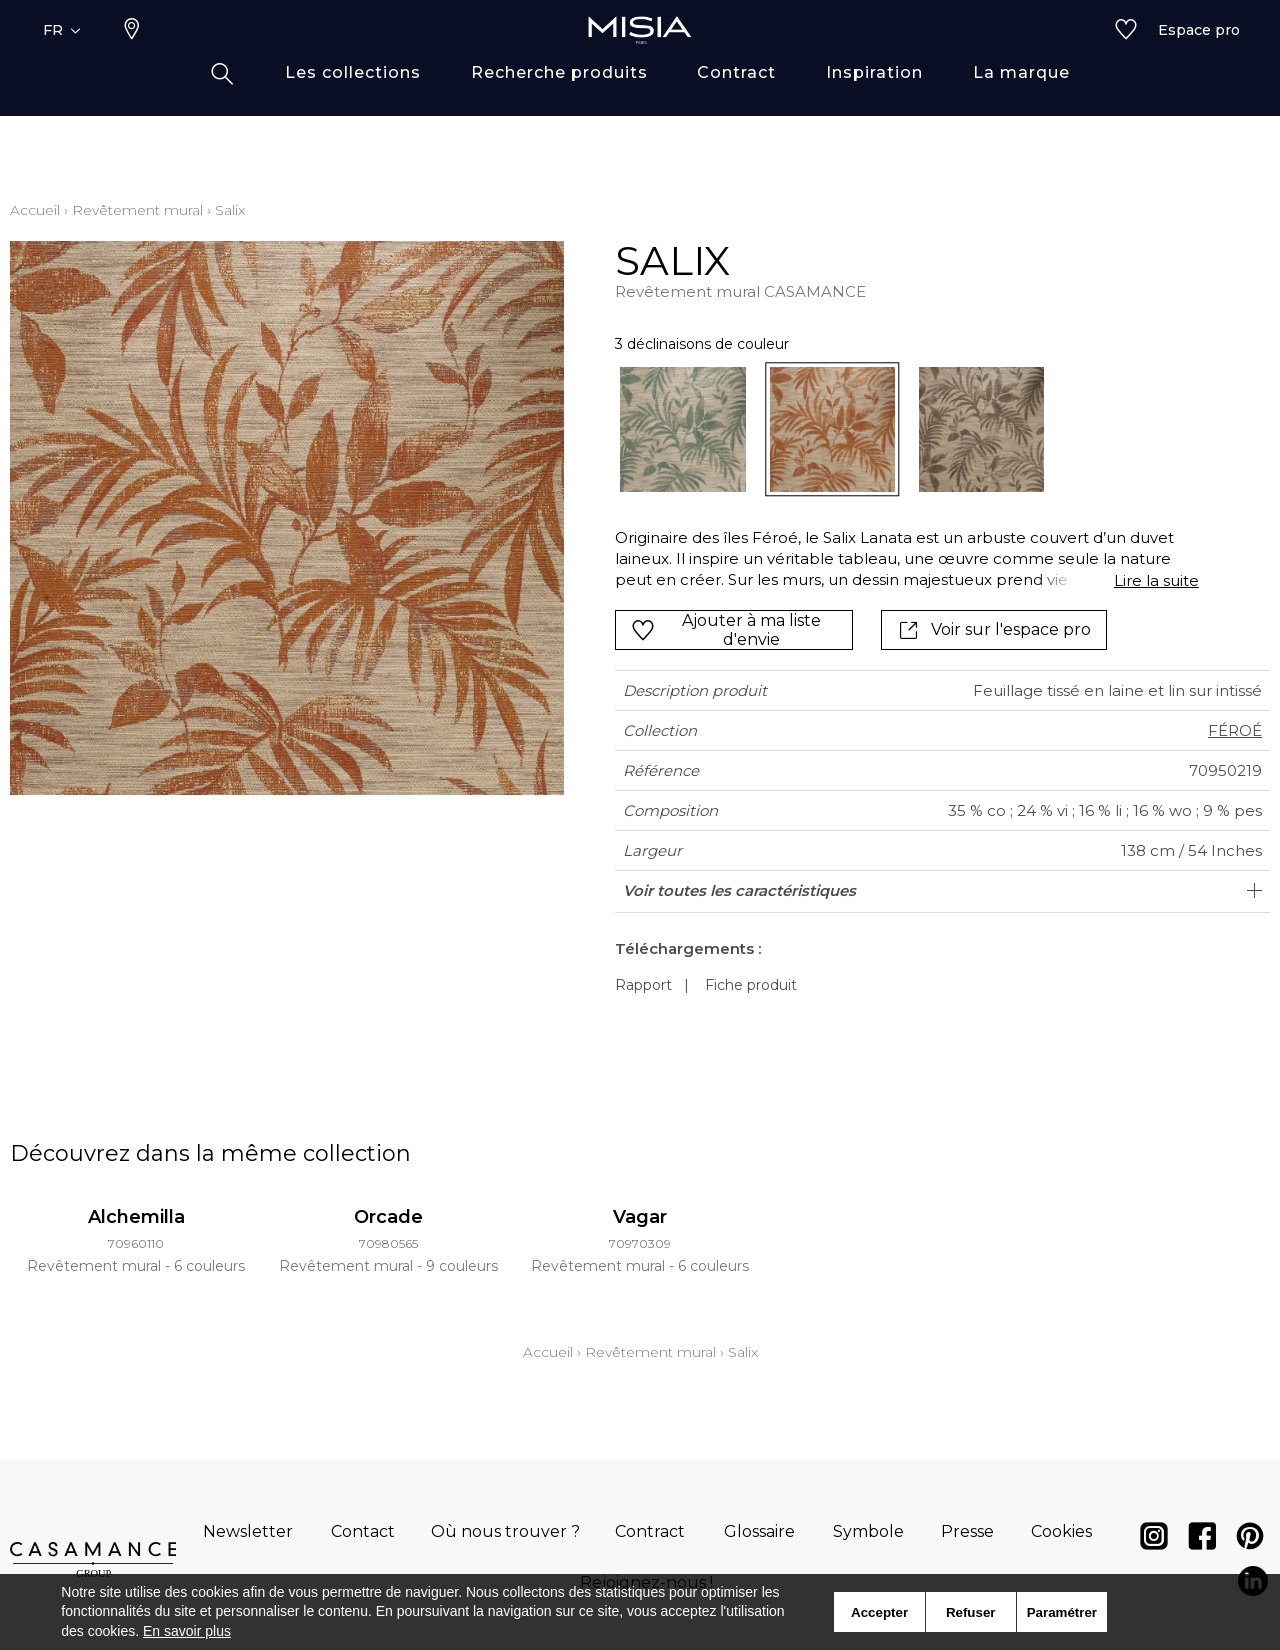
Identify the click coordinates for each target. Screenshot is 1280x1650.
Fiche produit (751, 985)
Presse (967, 1531)
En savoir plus (187, 1631)
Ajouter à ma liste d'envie (726, 630)
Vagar (640, 1217)
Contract (650, 1531)
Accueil (35, 210)
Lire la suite (1156, 580)
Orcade (388, 1217)
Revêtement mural (137, 210)
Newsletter (248, 1531)
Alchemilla (136, 1217)
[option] (682, 429)
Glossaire (759, 1531)
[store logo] (640, 62)
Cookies (1061, 1531)
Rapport (643, 985)
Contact (363, 1531)
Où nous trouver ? (505, 1531)
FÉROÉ (1235, 730)
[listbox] (894, 429)
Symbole (868, 1531)
